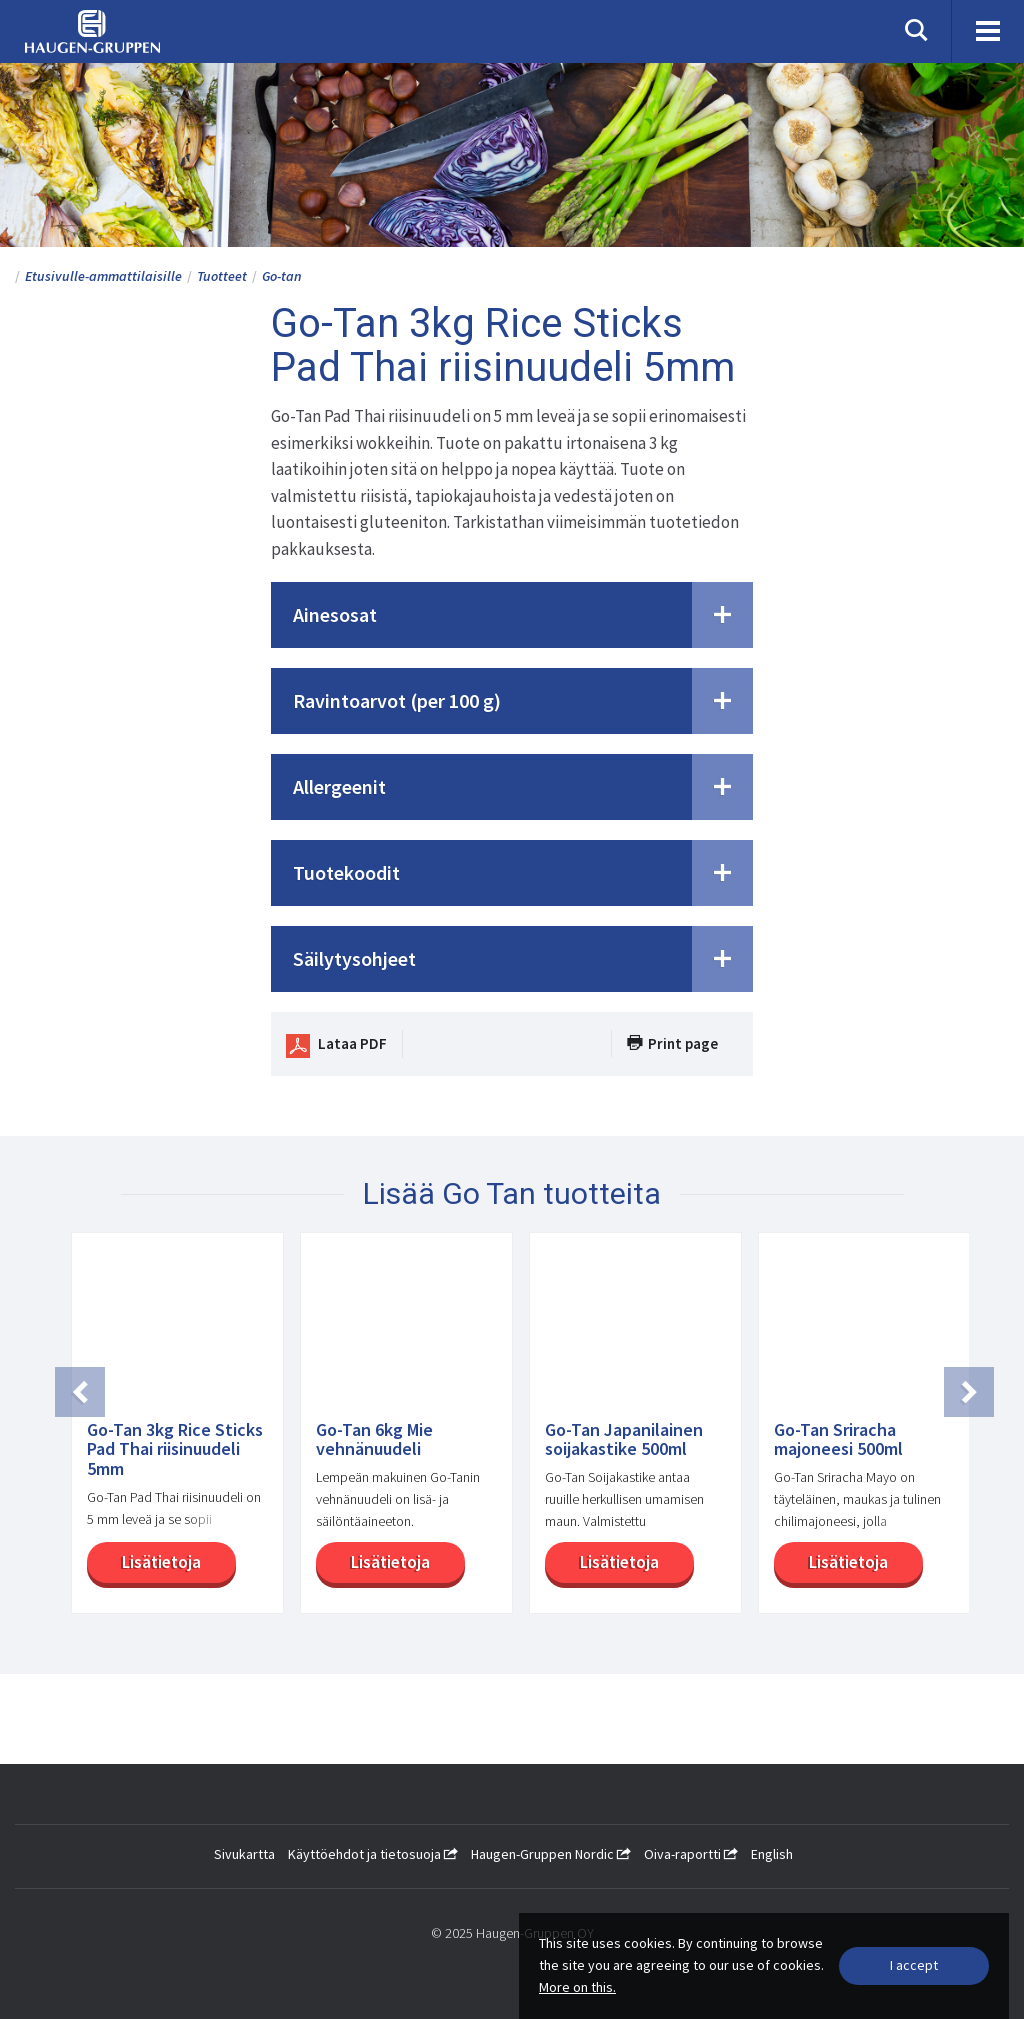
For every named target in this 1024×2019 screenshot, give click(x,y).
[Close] (914, 1966)
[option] (169, 1433)
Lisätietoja (154, 1562)
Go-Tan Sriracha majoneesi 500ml (838, 1440)
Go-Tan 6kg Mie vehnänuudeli (374, 1440)
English (772, 1854)
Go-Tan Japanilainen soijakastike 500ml (624, 1440)
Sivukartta (244, 1854)
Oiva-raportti (691, 1854)
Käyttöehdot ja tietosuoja (373, 1854)
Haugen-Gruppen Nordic (551, 1854)
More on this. (577, 1987)
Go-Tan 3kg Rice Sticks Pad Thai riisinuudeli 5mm (175, 1449)
